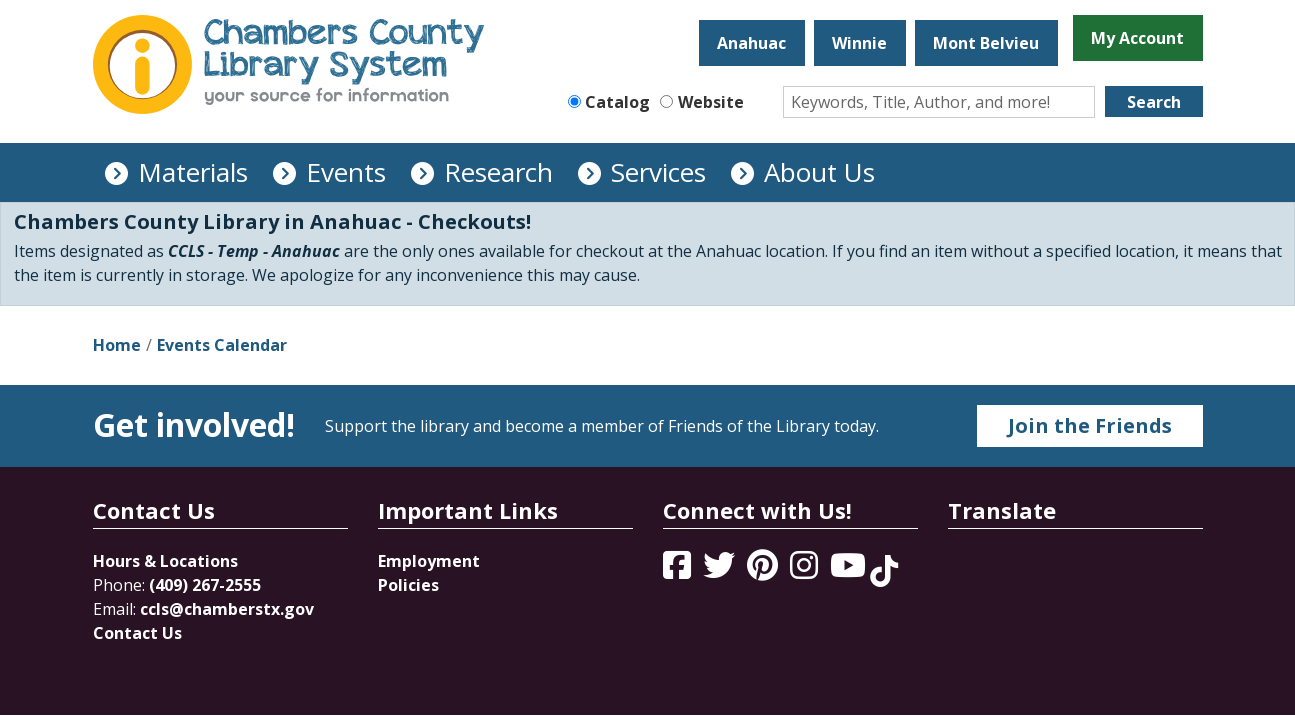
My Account (1137, 38)
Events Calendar (222, 345)
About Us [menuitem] (819, 172)
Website (711, 102)
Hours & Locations (165, 561)
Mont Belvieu (986, 43)
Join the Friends (1090, 425)
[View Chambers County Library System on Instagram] (806, 571)
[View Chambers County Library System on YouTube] (850, 571)
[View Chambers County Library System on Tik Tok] (884, 571)
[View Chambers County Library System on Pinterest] (764, 571)
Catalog (617, 102)
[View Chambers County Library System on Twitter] (721, 571)
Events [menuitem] (346, 172)
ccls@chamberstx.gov (227, 609)
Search (1154, 102)
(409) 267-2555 (205, 585)
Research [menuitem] (498, 172)
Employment (429, 561)
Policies (408, 585)
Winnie (859, 43)
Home (117, 345)
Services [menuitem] (658, 172)
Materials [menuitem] (193, 172)
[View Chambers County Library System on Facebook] (679, 571)
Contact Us (137, 633)
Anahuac (751, 43)
